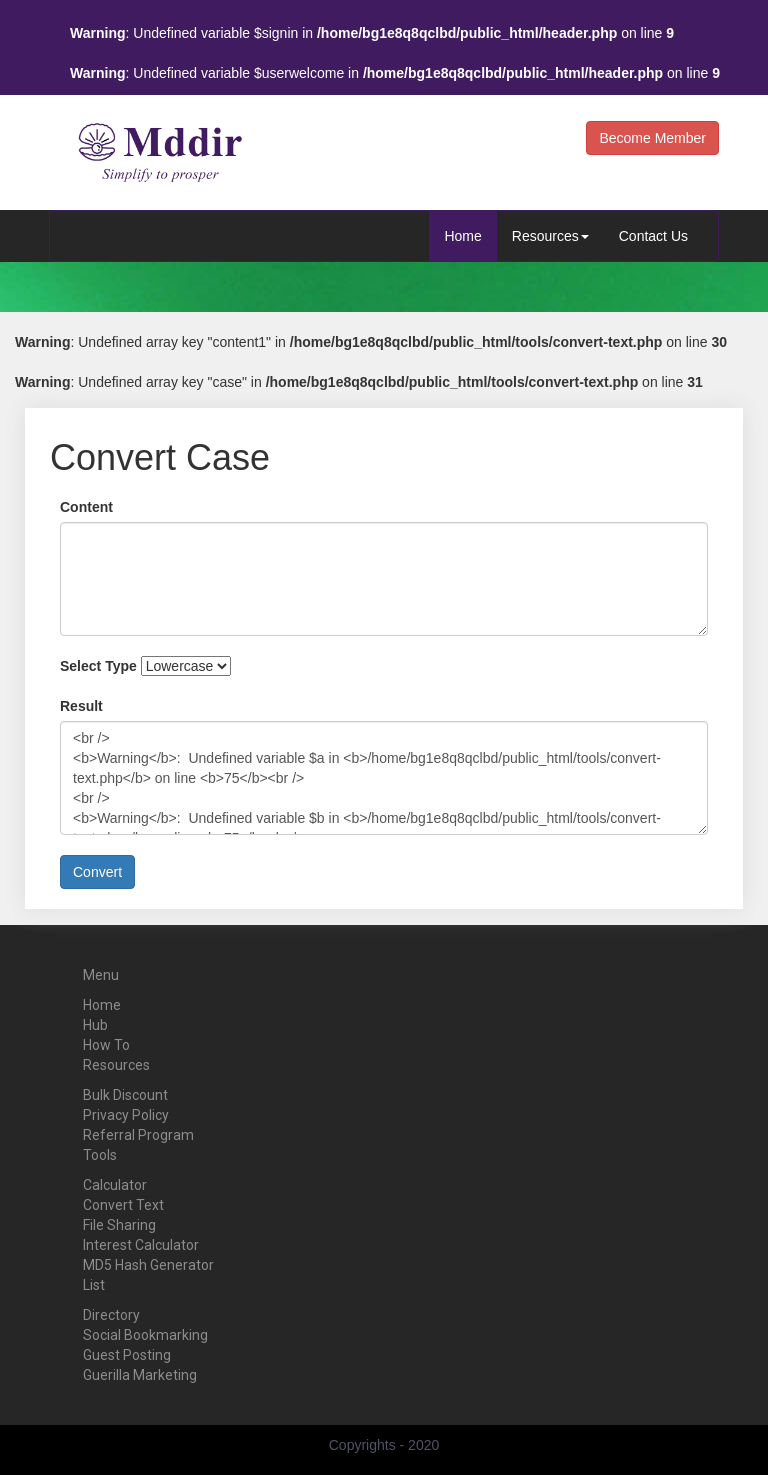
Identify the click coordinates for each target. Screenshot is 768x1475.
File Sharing (119, 1225)
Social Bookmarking (145, 1335)
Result (81, 706)
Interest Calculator (141, 1245)
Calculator (115, 1185)
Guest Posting (127, 1355)
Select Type (98, 666)
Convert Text (123, 1205)
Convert (97, 872)
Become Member (652, 138)
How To (106, 1045)
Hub (95, 1025)
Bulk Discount (125, 1095)
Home (462, 236)
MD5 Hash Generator (148, 1265)
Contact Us (653, 236)
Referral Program (138, 1135)
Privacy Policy (126, 1115)
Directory (111, 1315)
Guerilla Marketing (140, 1375)
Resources (550, 236)
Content (86, 507)
